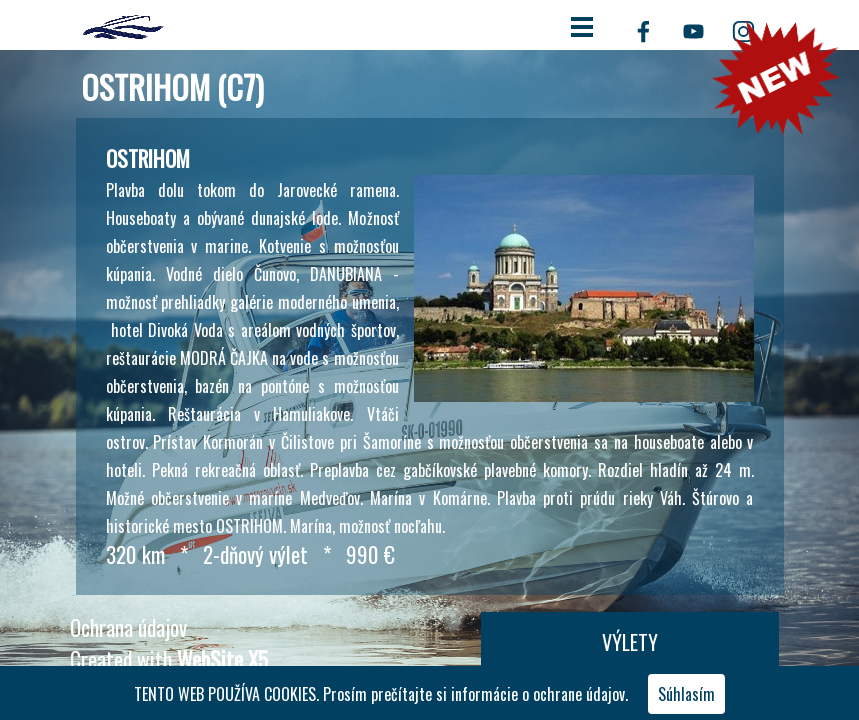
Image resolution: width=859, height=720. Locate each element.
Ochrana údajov (128, 627)
